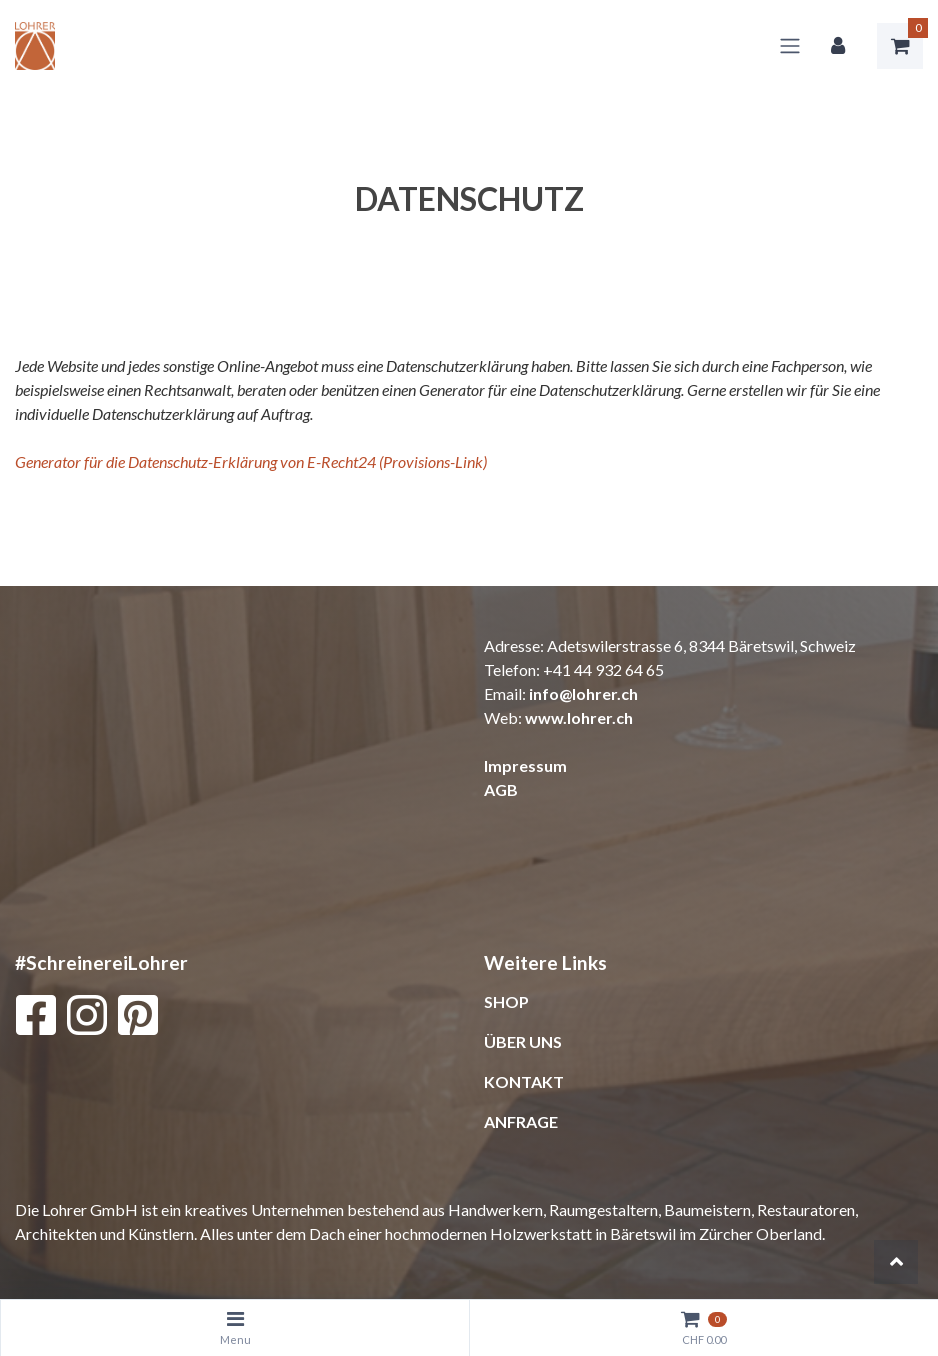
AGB (501, 789)
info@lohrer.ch (583, 693)
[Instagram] (87, 1020)
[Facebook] (35, 1020)
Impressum (525, 765)
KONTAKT (524, 1081)
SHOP (506, 1001)
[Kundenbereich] (838, 46)
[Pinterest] (138, 1020)
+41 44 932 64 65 (603, 669)
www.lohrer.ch (579, 717)
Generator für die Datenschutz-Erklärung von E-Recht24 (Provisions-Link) (251, 461)
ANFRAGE (521, 1121)
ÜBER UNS (523, 1041)
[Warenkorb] (900, 46)
